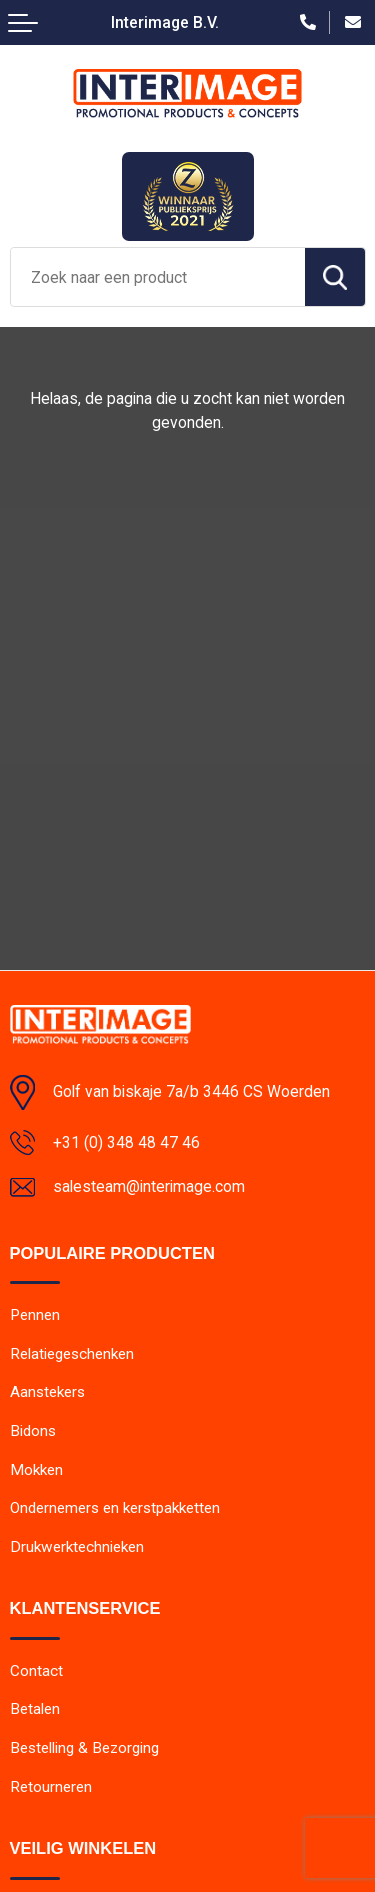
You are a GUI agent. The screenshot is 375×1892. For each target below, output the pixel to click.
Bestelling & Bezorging (84, 1748)
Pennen (35, 1315)
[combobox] (158, 277)
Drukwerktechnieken (77, 1547)
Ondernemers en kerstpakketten (115, 1508)
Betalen (35, 1709)
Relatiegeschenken (72, 1354)
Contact (36, 1671)
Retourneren (51, 1787)
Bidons (33, 1431)
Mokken (36, 1470)
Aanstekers (47, 1392)
